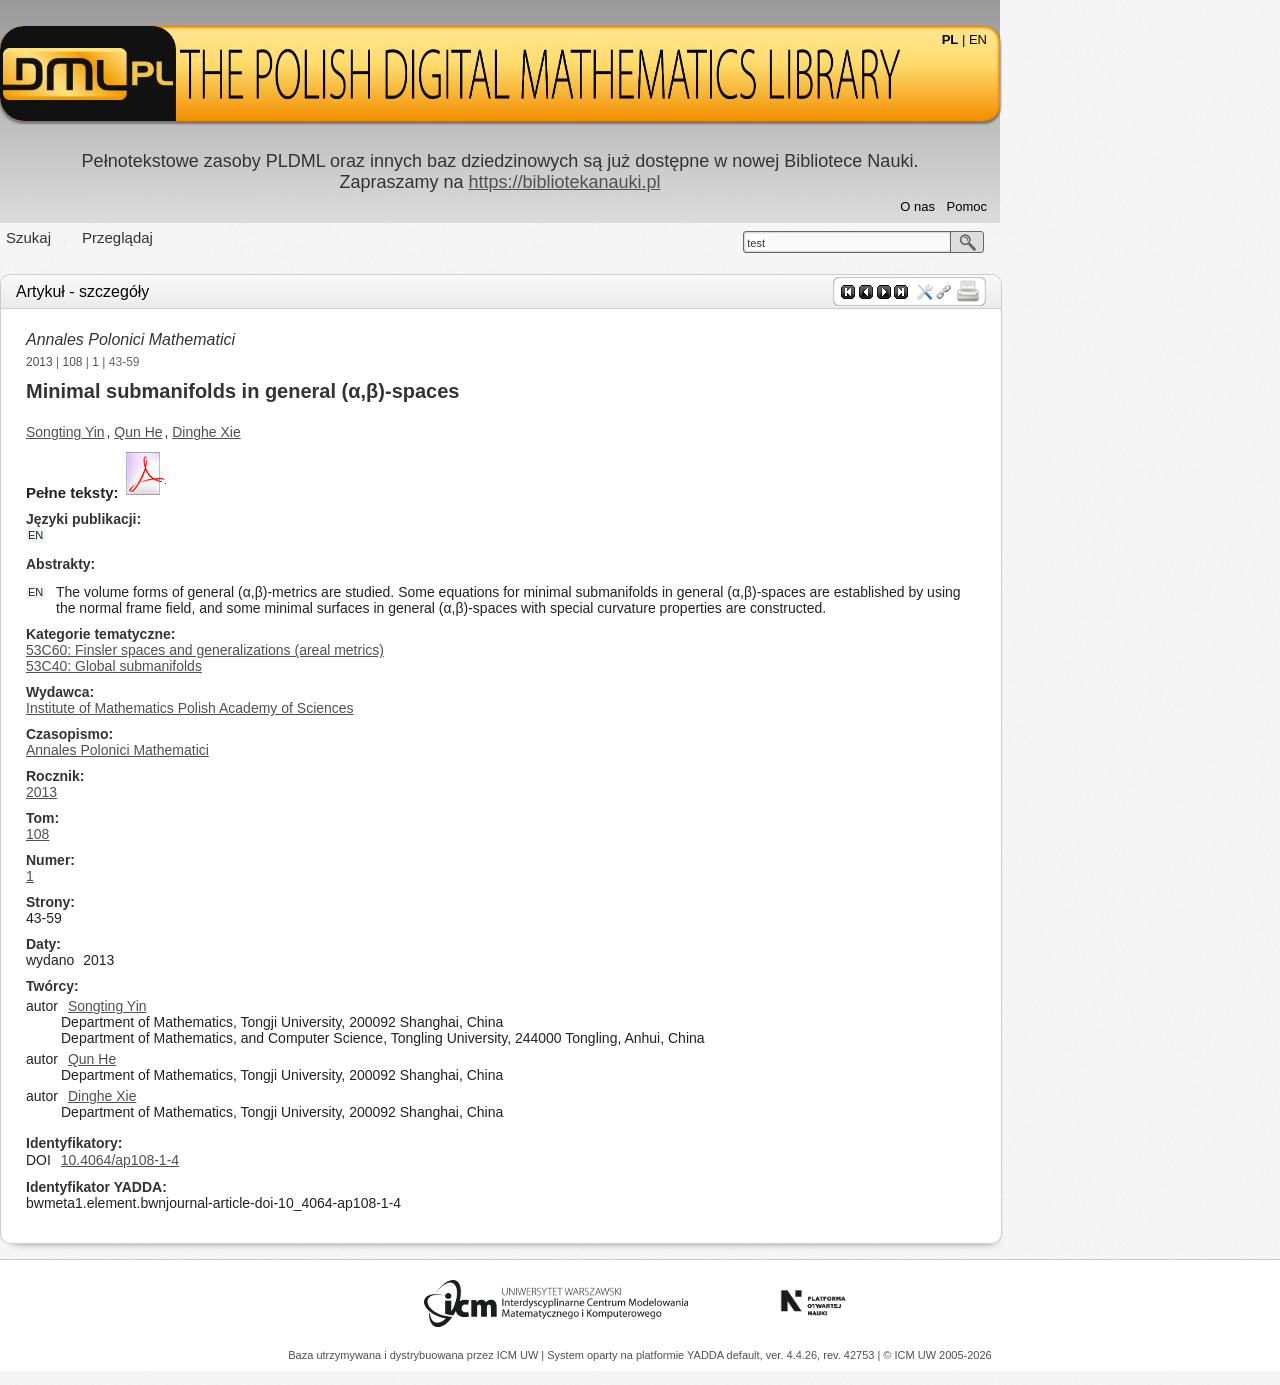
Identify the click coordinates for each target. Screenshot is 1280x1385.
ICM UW (519, 1355)
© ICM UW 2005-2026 (937, 1355)
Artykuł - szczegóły (222, 291)
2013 (179, 362)
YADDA (707, 1355)
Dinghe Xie (346, 432)
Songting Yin (205, 432)
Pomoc (1107, 206)
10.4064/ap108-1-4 (260, 1160)
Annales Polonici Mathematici (270, 339)
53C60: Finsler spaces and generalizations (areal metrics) (345, 650)
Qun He (278, 432)
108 (213, 362)
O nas (1057, 206)
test (896, 243)
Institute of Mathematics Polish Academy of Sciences (330, 708)
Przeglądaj (257, 237)
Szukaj (168, 237)
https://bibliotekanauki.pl (704, 182)
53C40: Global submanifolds (254, 666)
